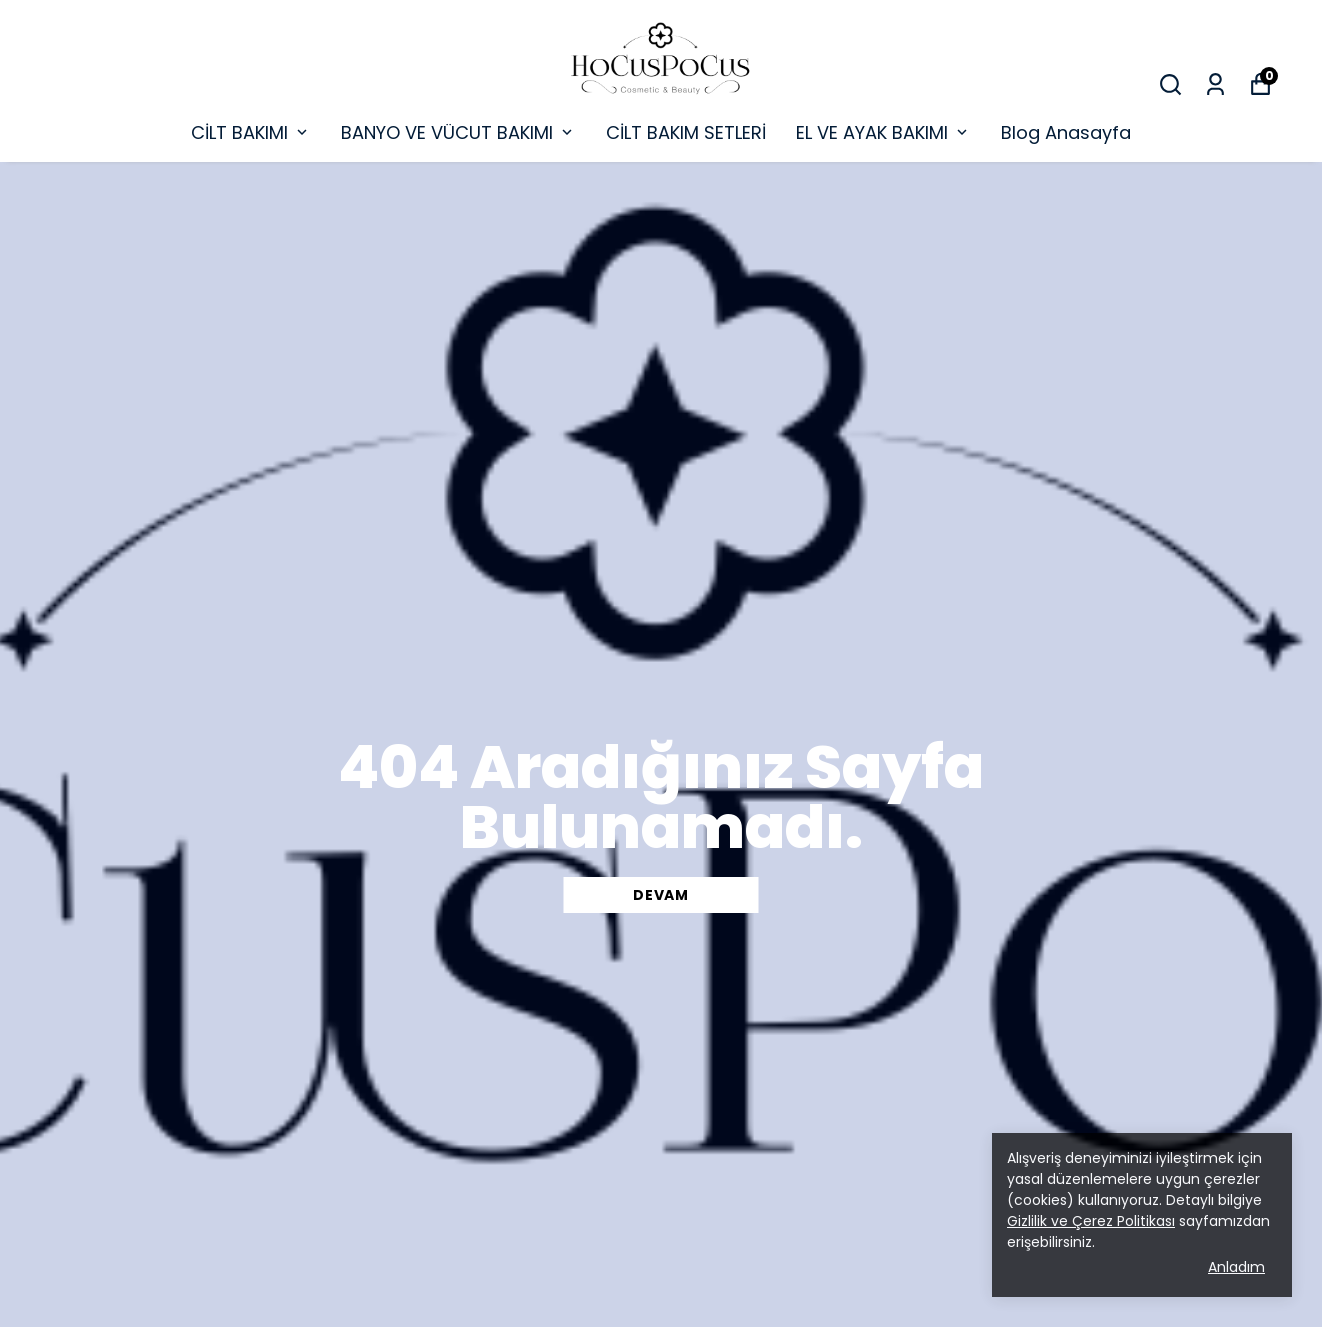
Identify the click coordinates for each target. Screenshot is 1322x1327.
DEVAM (661, 895)
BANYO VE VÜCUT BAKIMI (458, 132)
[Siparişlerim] (1215, 84)
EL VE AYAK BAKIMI (883, 132)
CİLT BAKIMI (251, 132)
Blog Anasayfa (1066, 132)
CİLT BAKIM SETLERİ (686, 132)
